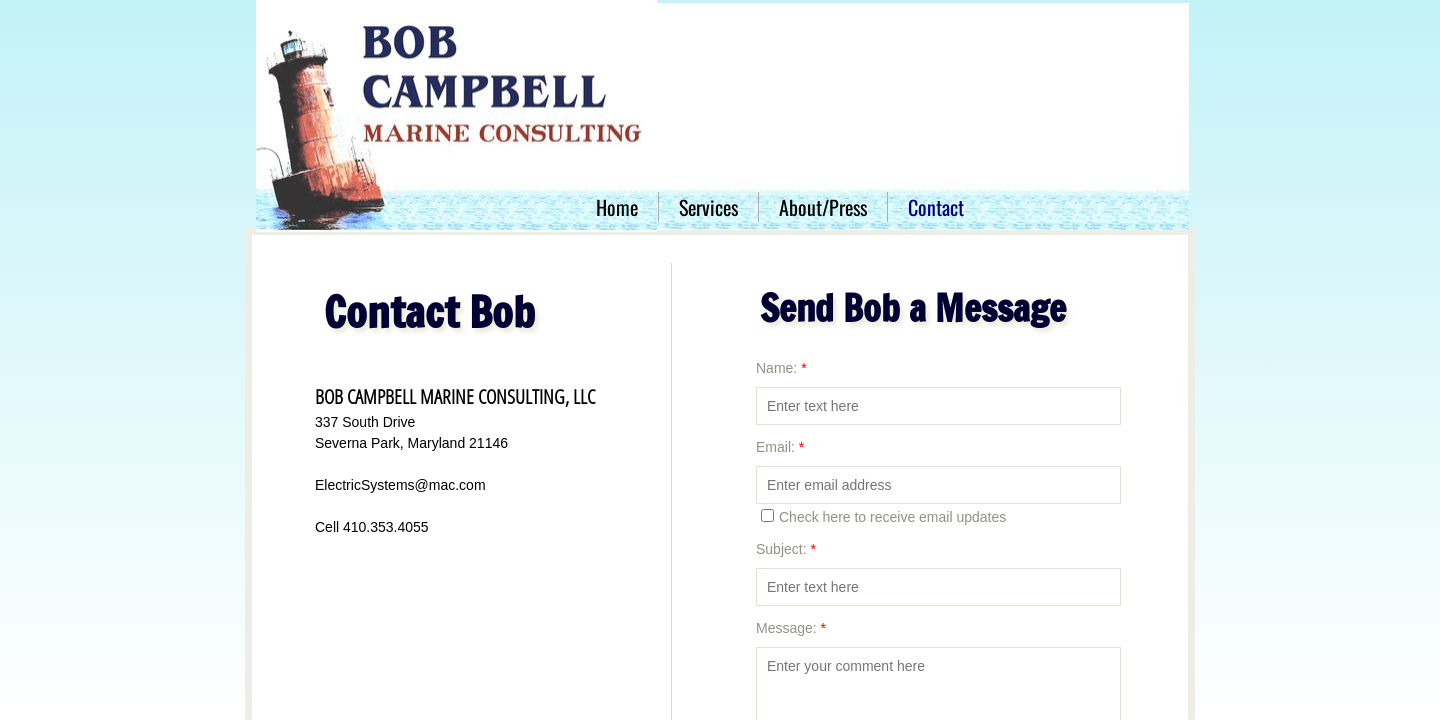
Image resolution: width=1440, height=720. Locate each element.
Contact (936, 207)
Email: (780, 447)
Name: (781, 368)
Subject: (786, 549)
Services (708, 207)
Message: (791, 628)
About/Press (823, 207)
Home (617, 207)
